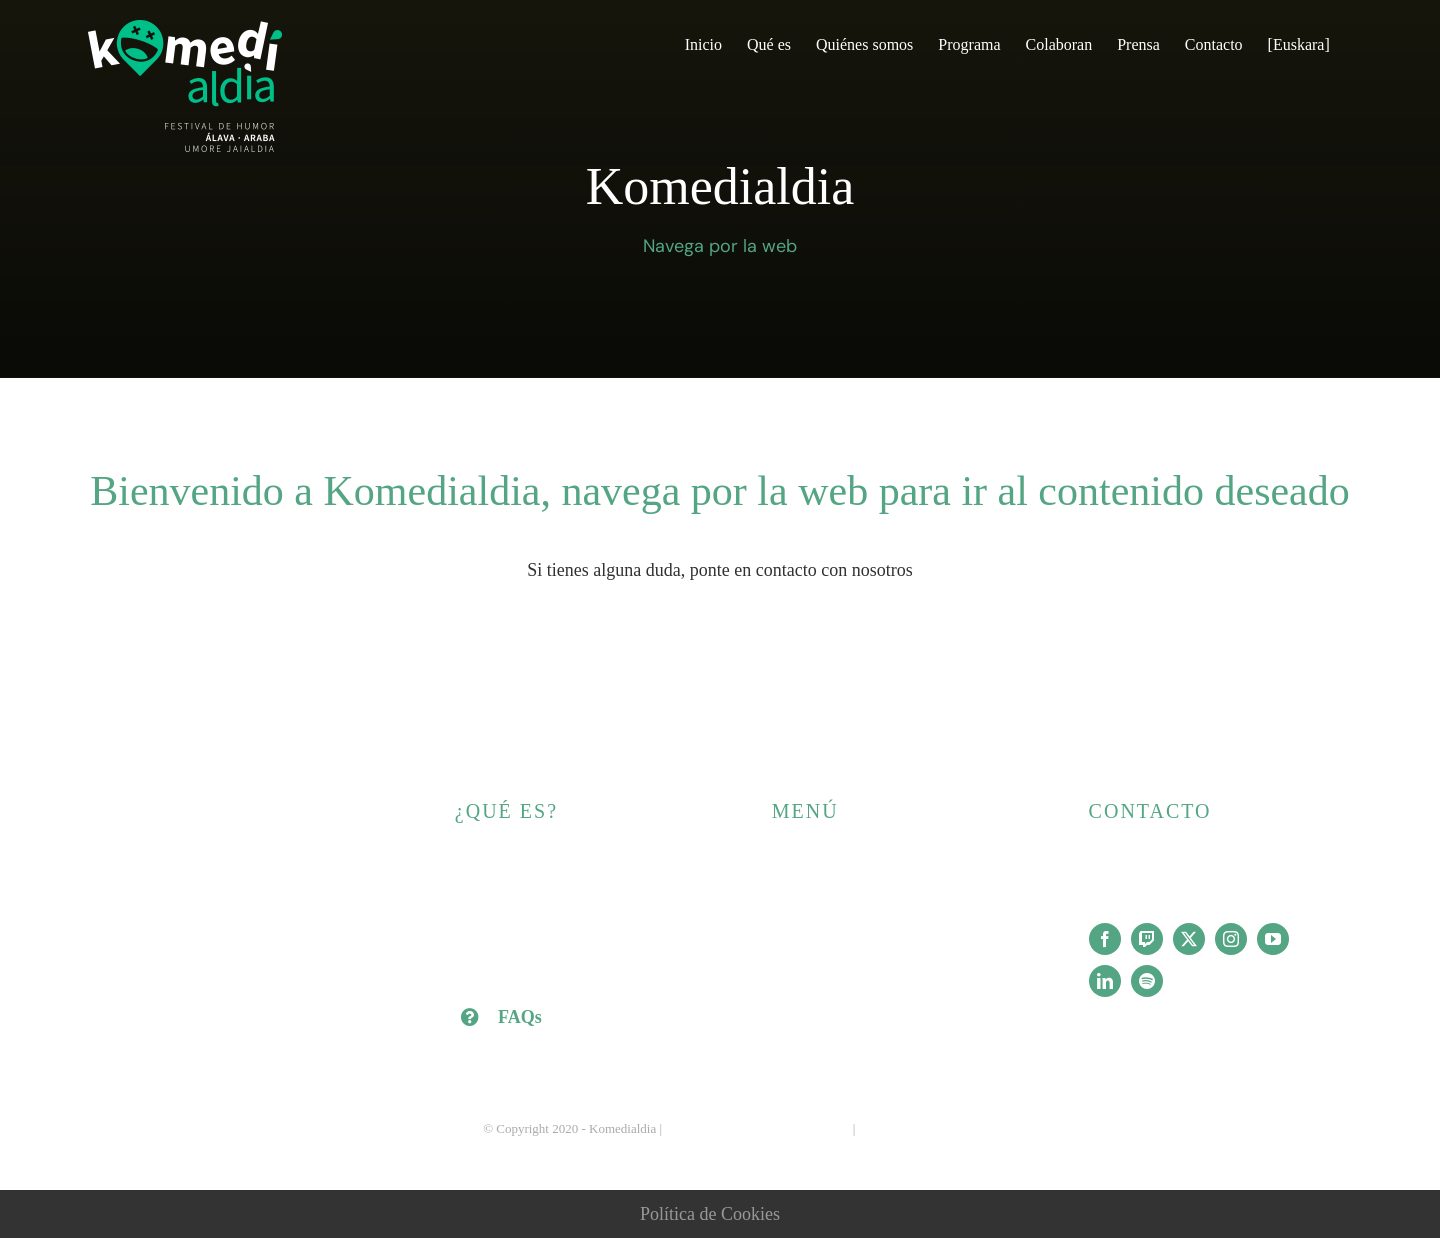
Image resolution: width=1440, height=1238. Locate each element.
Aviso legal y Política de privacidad (757, 1128)
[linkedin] (1105, 981)
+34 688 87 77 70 (1142, 866)
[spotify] (1147, 981)
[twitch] (1147, 939)
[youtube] (1273, 939)
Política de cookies (908, 1128)
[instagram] (1231, 939)
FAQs (520, 1017)
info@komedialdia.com (1160, 899)
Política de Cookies (710, 1214)
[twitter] (1189, 939)
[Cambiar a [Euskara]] (1299, 42)
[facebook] (1105, 939)
